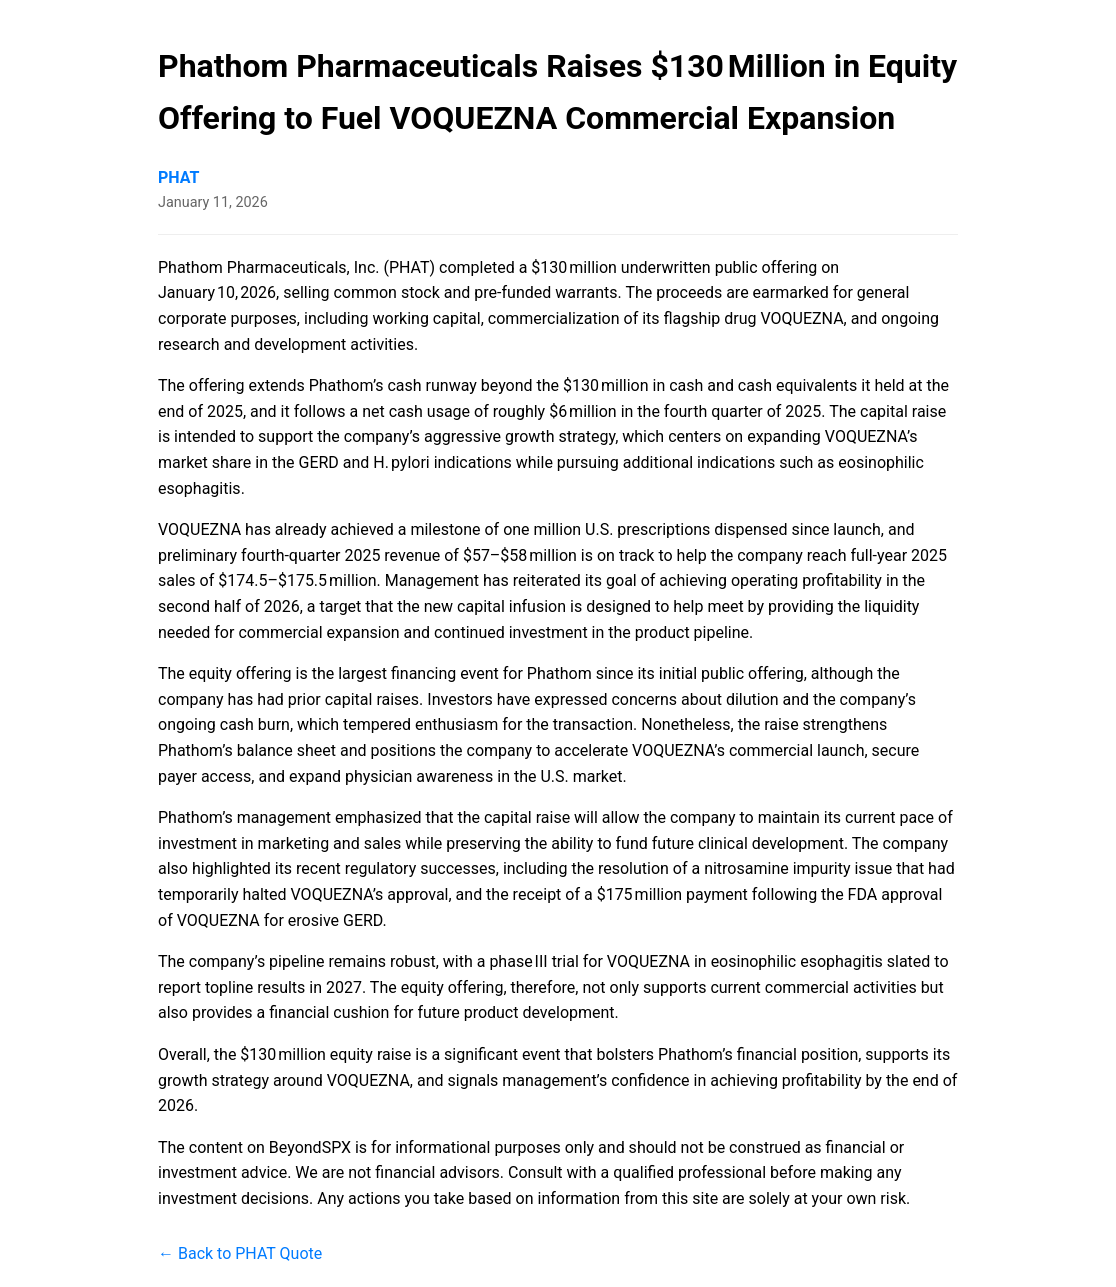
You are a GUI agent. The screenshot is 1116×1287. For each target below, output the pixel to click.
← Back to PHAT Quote (240, 1253)
